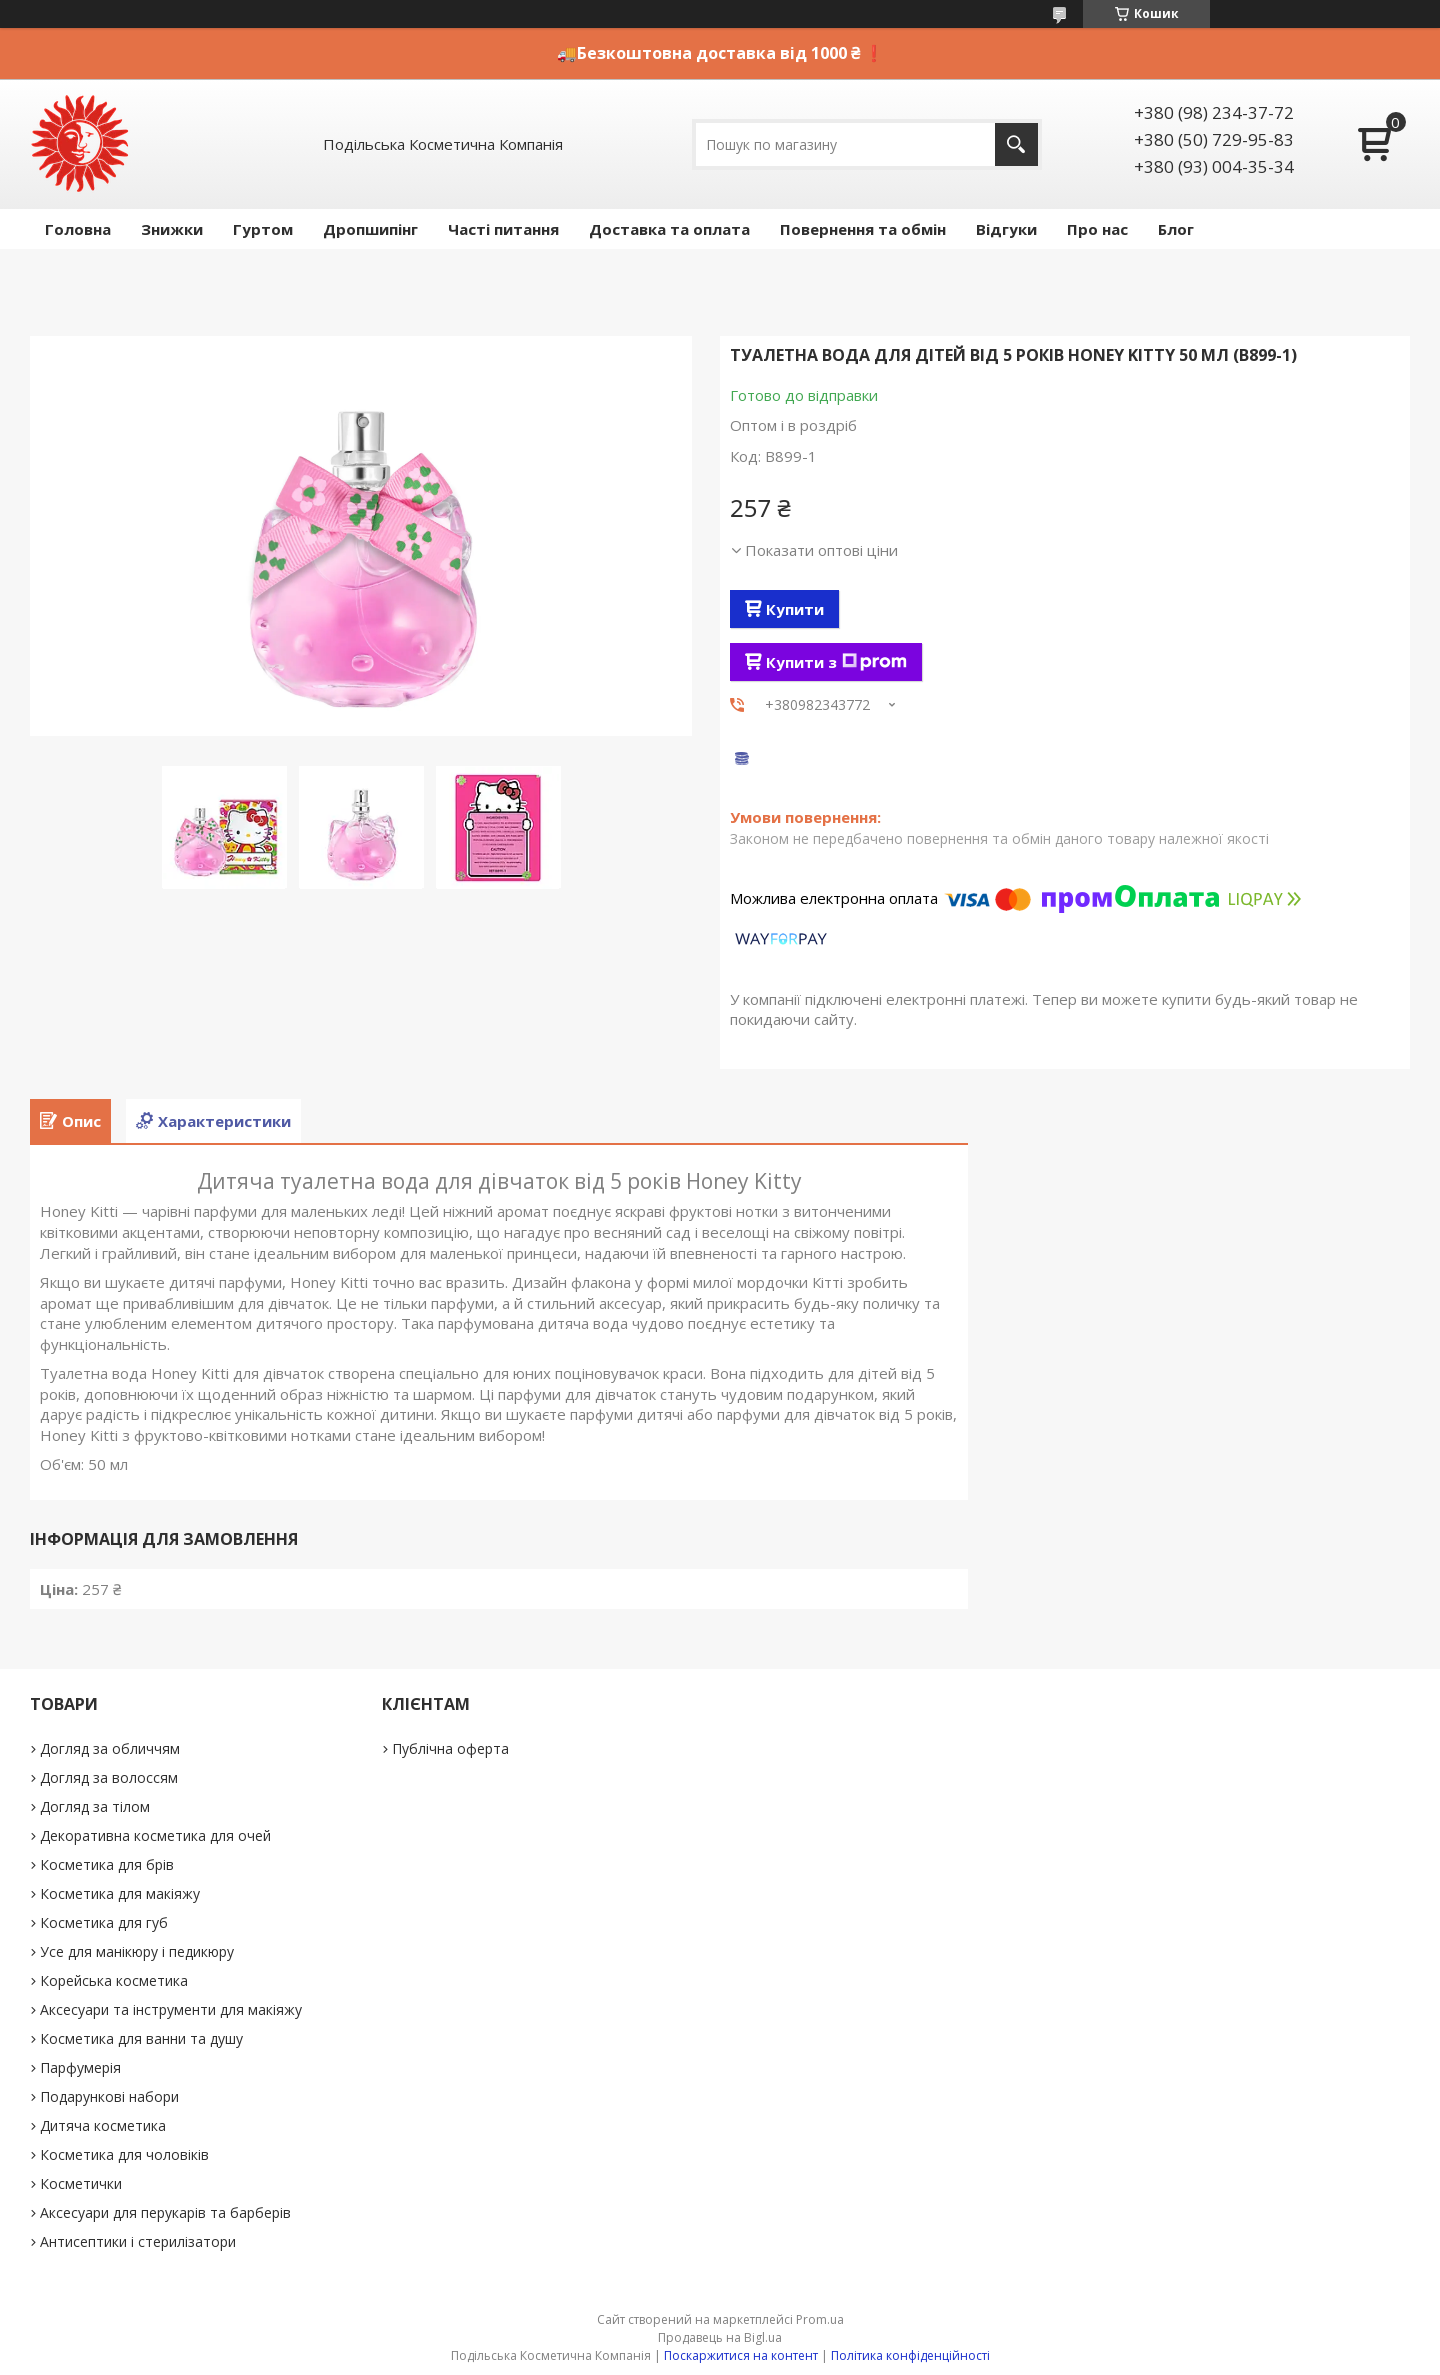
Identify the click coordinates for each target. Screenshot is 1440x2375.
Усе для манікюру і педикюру (137, 1951)
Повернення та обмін (863, 229)
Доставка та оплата (669, 229)
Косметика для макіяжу (120, 1893)
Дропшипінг (370, 229)
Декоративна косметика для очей (155, 1835)
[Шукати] (1016, 144)
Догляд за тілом (95, 1806)
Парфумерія (80, 2067)
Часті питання (503, 229)
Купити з (836, 662)
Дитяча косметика (103, 2125)
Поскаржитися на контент (741, 2355)
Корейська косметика (114, 1980)
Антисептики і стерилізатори (138, 2241)
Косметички (81, 2183)
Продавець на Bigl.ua (720, 2337)
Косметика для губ (104, 1922)
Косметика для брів (107, 1864)
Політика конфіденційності (910, 2355)
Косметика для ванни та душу (141, 2038)
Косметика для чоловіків (124, 2154)
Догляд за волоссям (109, 1777)
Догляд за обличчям (110, 1748)
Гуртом (263, 229)
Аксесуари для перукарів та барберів (165, 2212)
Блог (1176, 229)
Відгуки (1006, 229)
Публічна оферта (450, 1748)
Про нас (1097, 229)
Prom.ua (820, 2319)
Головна (78, 229)
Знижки (172, 229)
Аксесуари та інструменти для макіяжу (171, 2009)
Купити (795, 609)
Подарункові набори (109, 2096)
